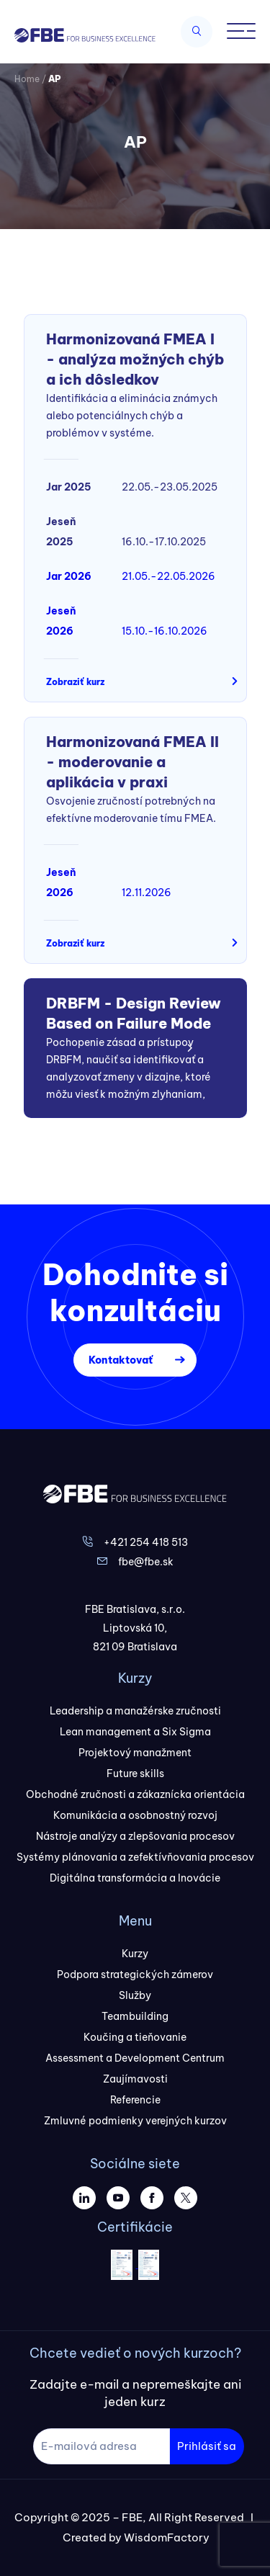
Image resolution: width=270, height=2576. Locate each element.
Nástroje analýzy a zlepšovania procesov (135, 1836)
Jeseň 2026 (61, 621)
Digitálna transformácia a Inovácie (135, 1877)
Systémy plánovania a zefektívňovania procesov (135, 1857)
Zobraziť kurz (75, 681)
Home (27, 78)
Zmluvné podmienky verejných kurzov (135, 2120)
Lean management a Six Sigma (135, 1731)
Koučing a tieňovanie (135, 2037)
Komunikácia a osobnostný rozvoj (135, 1815)
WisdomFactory (167, 2537)
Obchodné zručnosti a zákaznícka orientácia (135, 1794)
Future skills (135, 1773)
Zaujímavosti (135, 2078)
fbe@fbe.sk (146, 1561)
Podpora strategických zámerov (135, 1974)
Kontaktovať (121, 1360)
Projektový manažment (135, 1752)
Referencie (135, 2099)
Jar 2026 (68, 576)
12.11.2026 (146, 892)
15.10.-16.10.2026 (164, 631)
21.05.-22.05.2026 (168, 576)
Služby (135, 1995)
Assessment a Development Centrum (135, 2058)
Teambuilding (135, 2016)
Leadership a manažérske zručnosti (135, 1710)
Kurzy (135, 1953)
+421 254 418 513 (146, 1542)
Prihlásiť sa (206, 2446)
